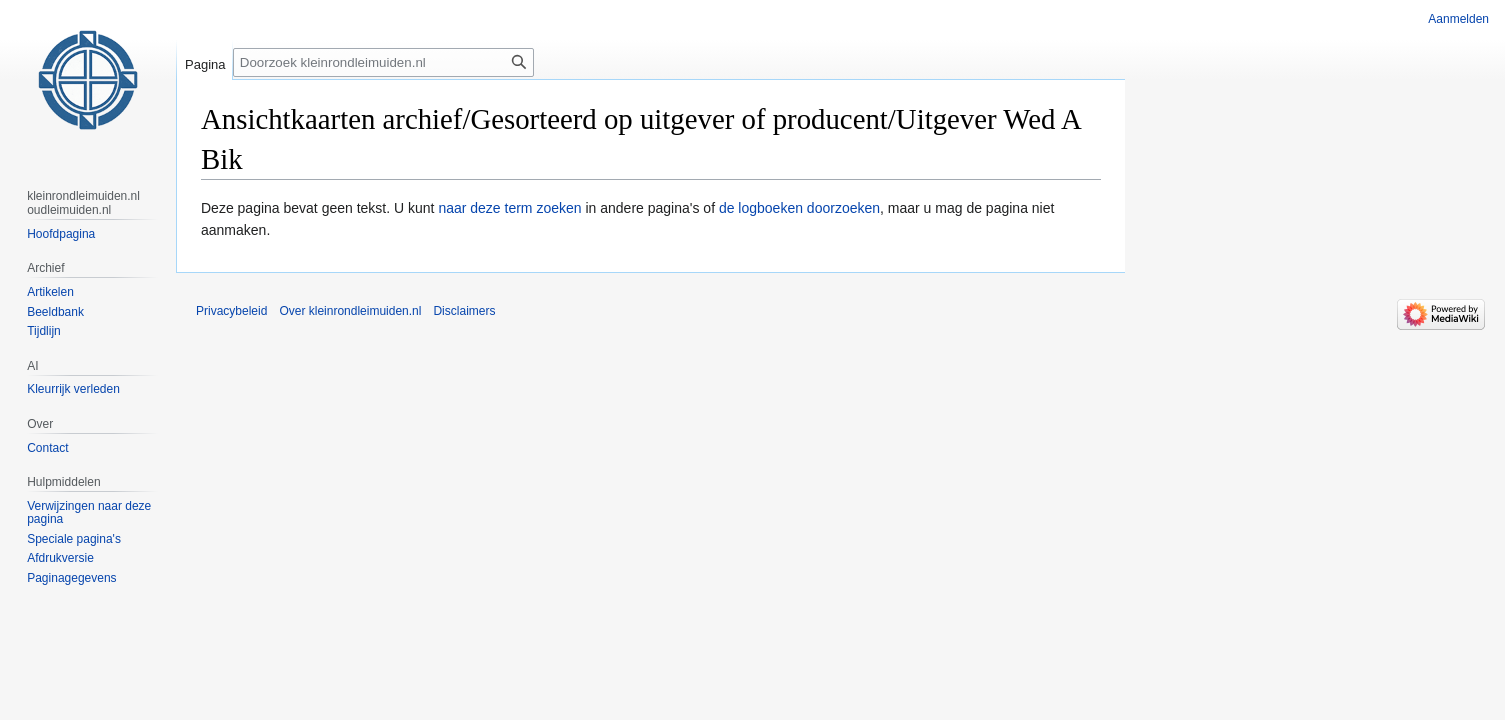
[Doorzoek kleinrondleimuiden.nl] (383, 62)
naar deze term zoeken (509, 208)
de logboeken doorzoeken (799, 208)
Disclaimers (464, 311)
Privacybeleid (231, 311)
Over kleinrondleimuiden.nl (350, 311)
